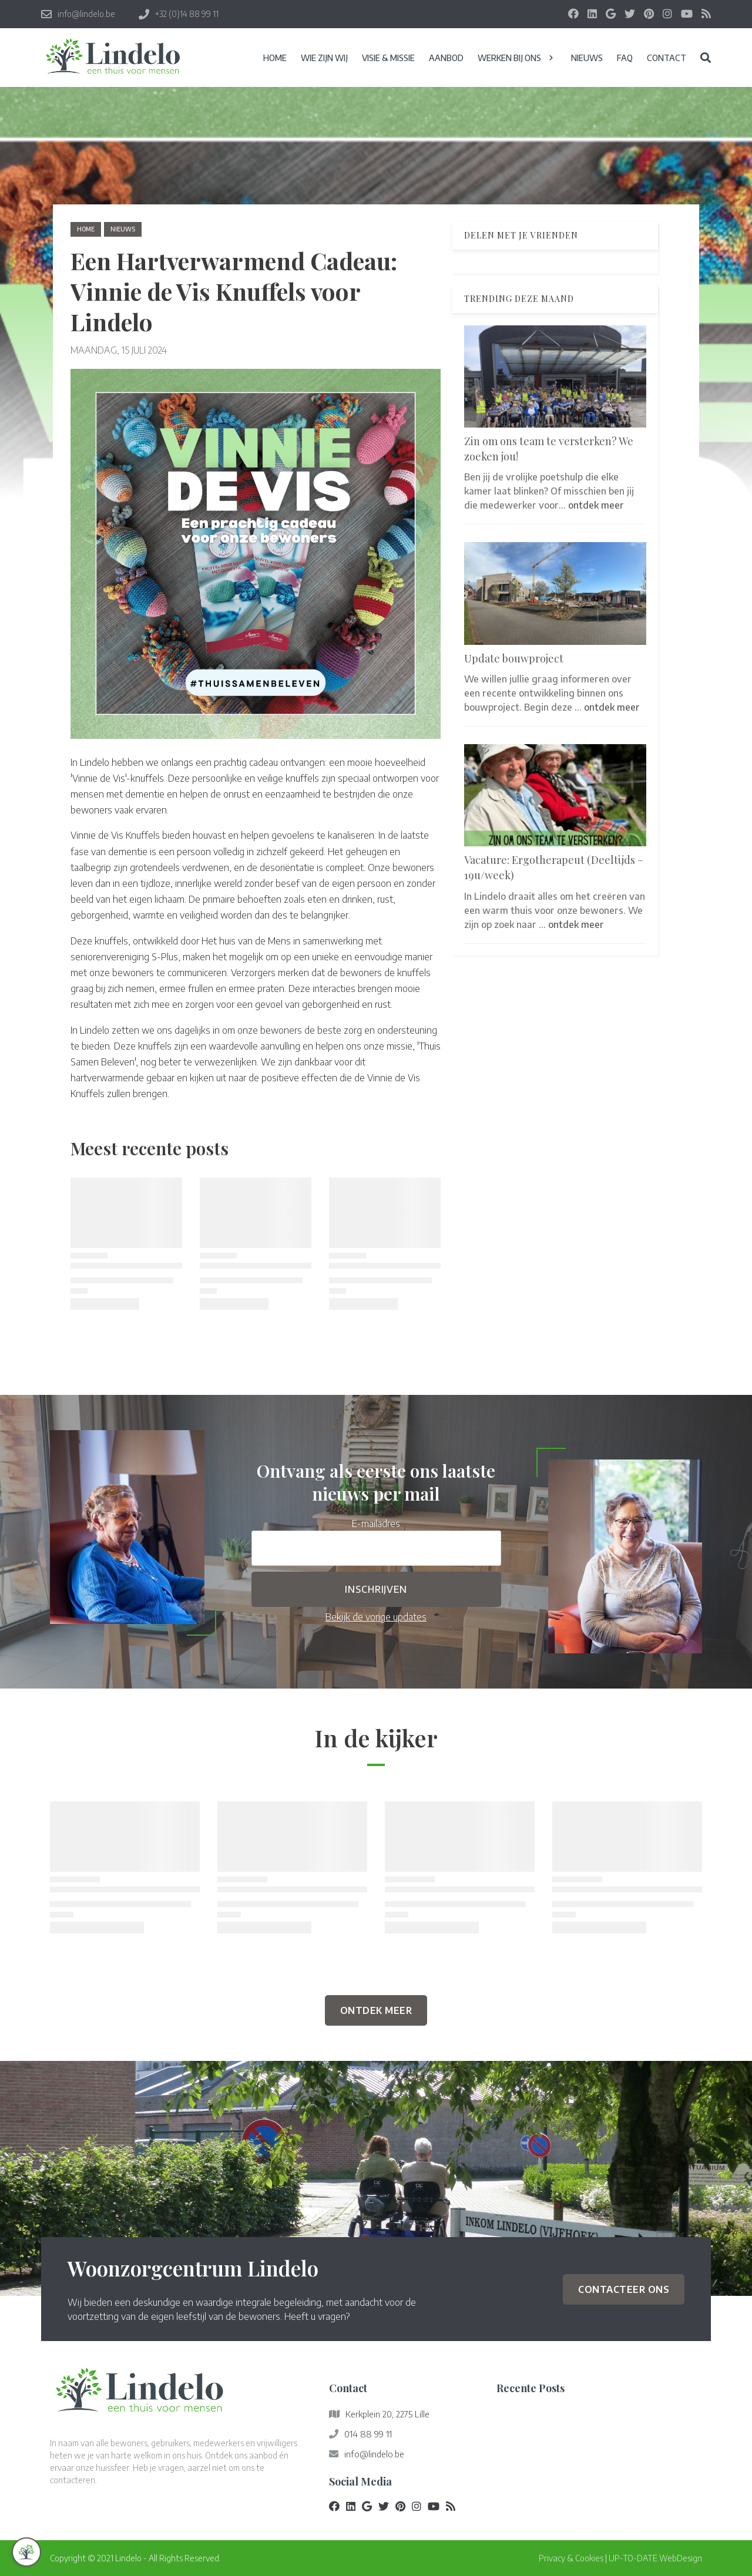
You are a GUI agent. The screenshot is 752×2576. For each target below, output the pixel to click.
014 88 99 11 (368, 2434)
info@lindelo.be (374, 2454)
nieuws (122, 229)
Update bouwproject (513, 658)
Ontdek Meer (376, 2010)
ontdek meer (596, 505)
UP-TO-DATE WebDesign (655, 2558)
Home (86, 229)
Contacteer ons (623, 2289)
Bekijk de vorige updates (376, 1617)
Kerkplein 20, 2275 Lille (387, 2414)
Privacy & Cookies (571, 2558)
